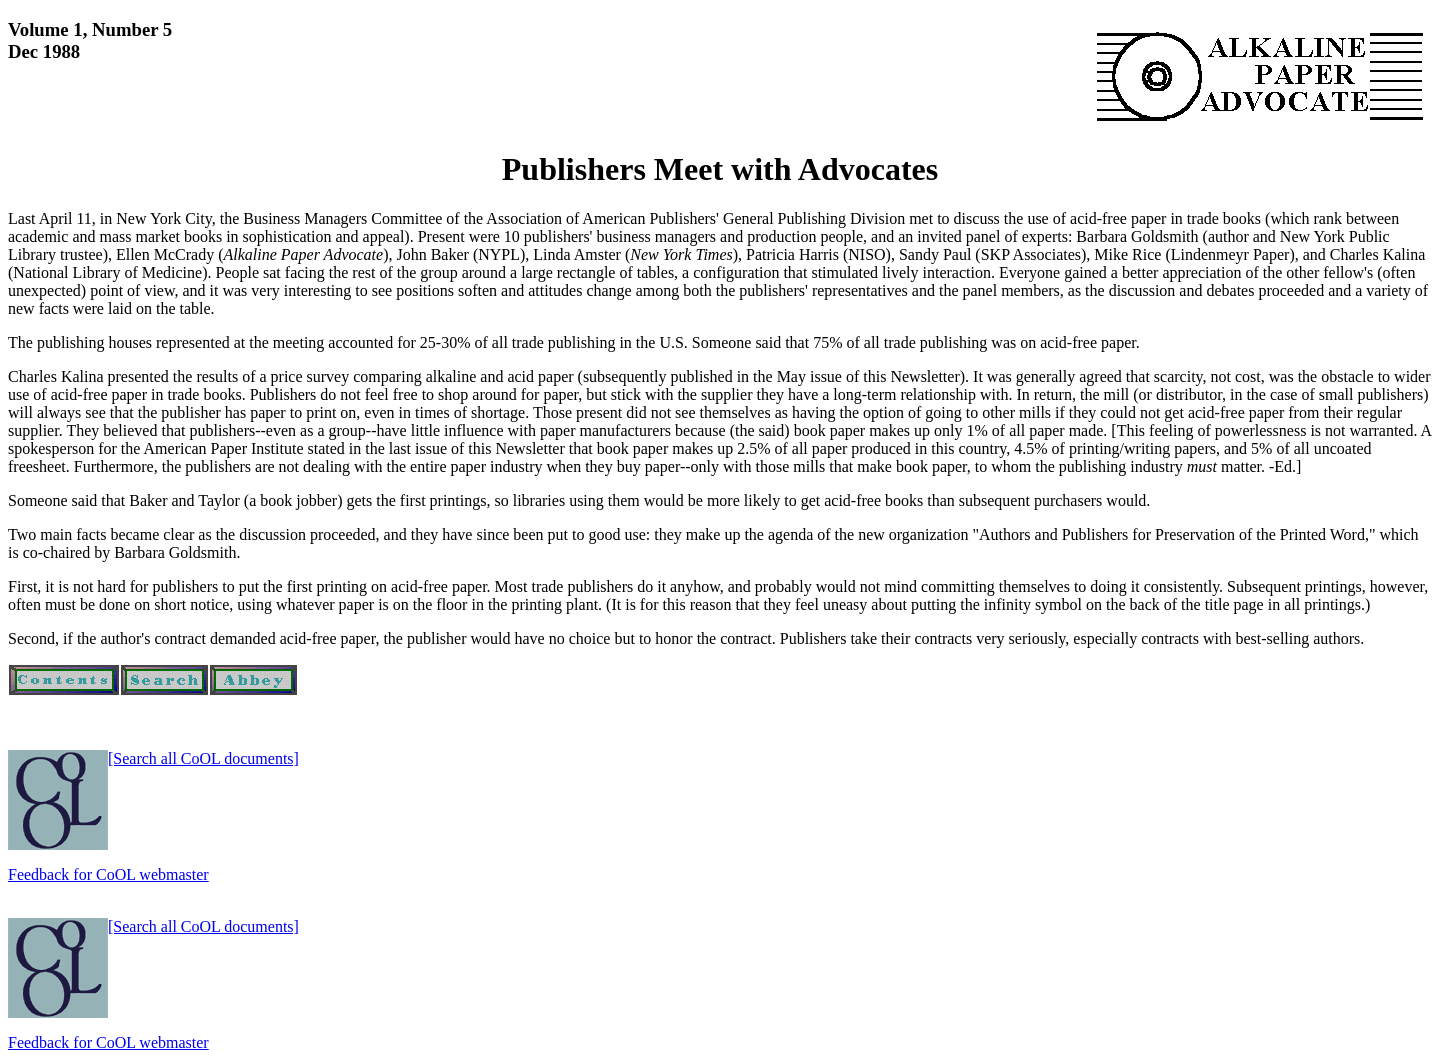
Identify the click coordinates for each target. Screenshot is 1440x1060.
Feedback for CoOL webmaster (108, 874)
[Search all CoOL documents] (203, 758)
